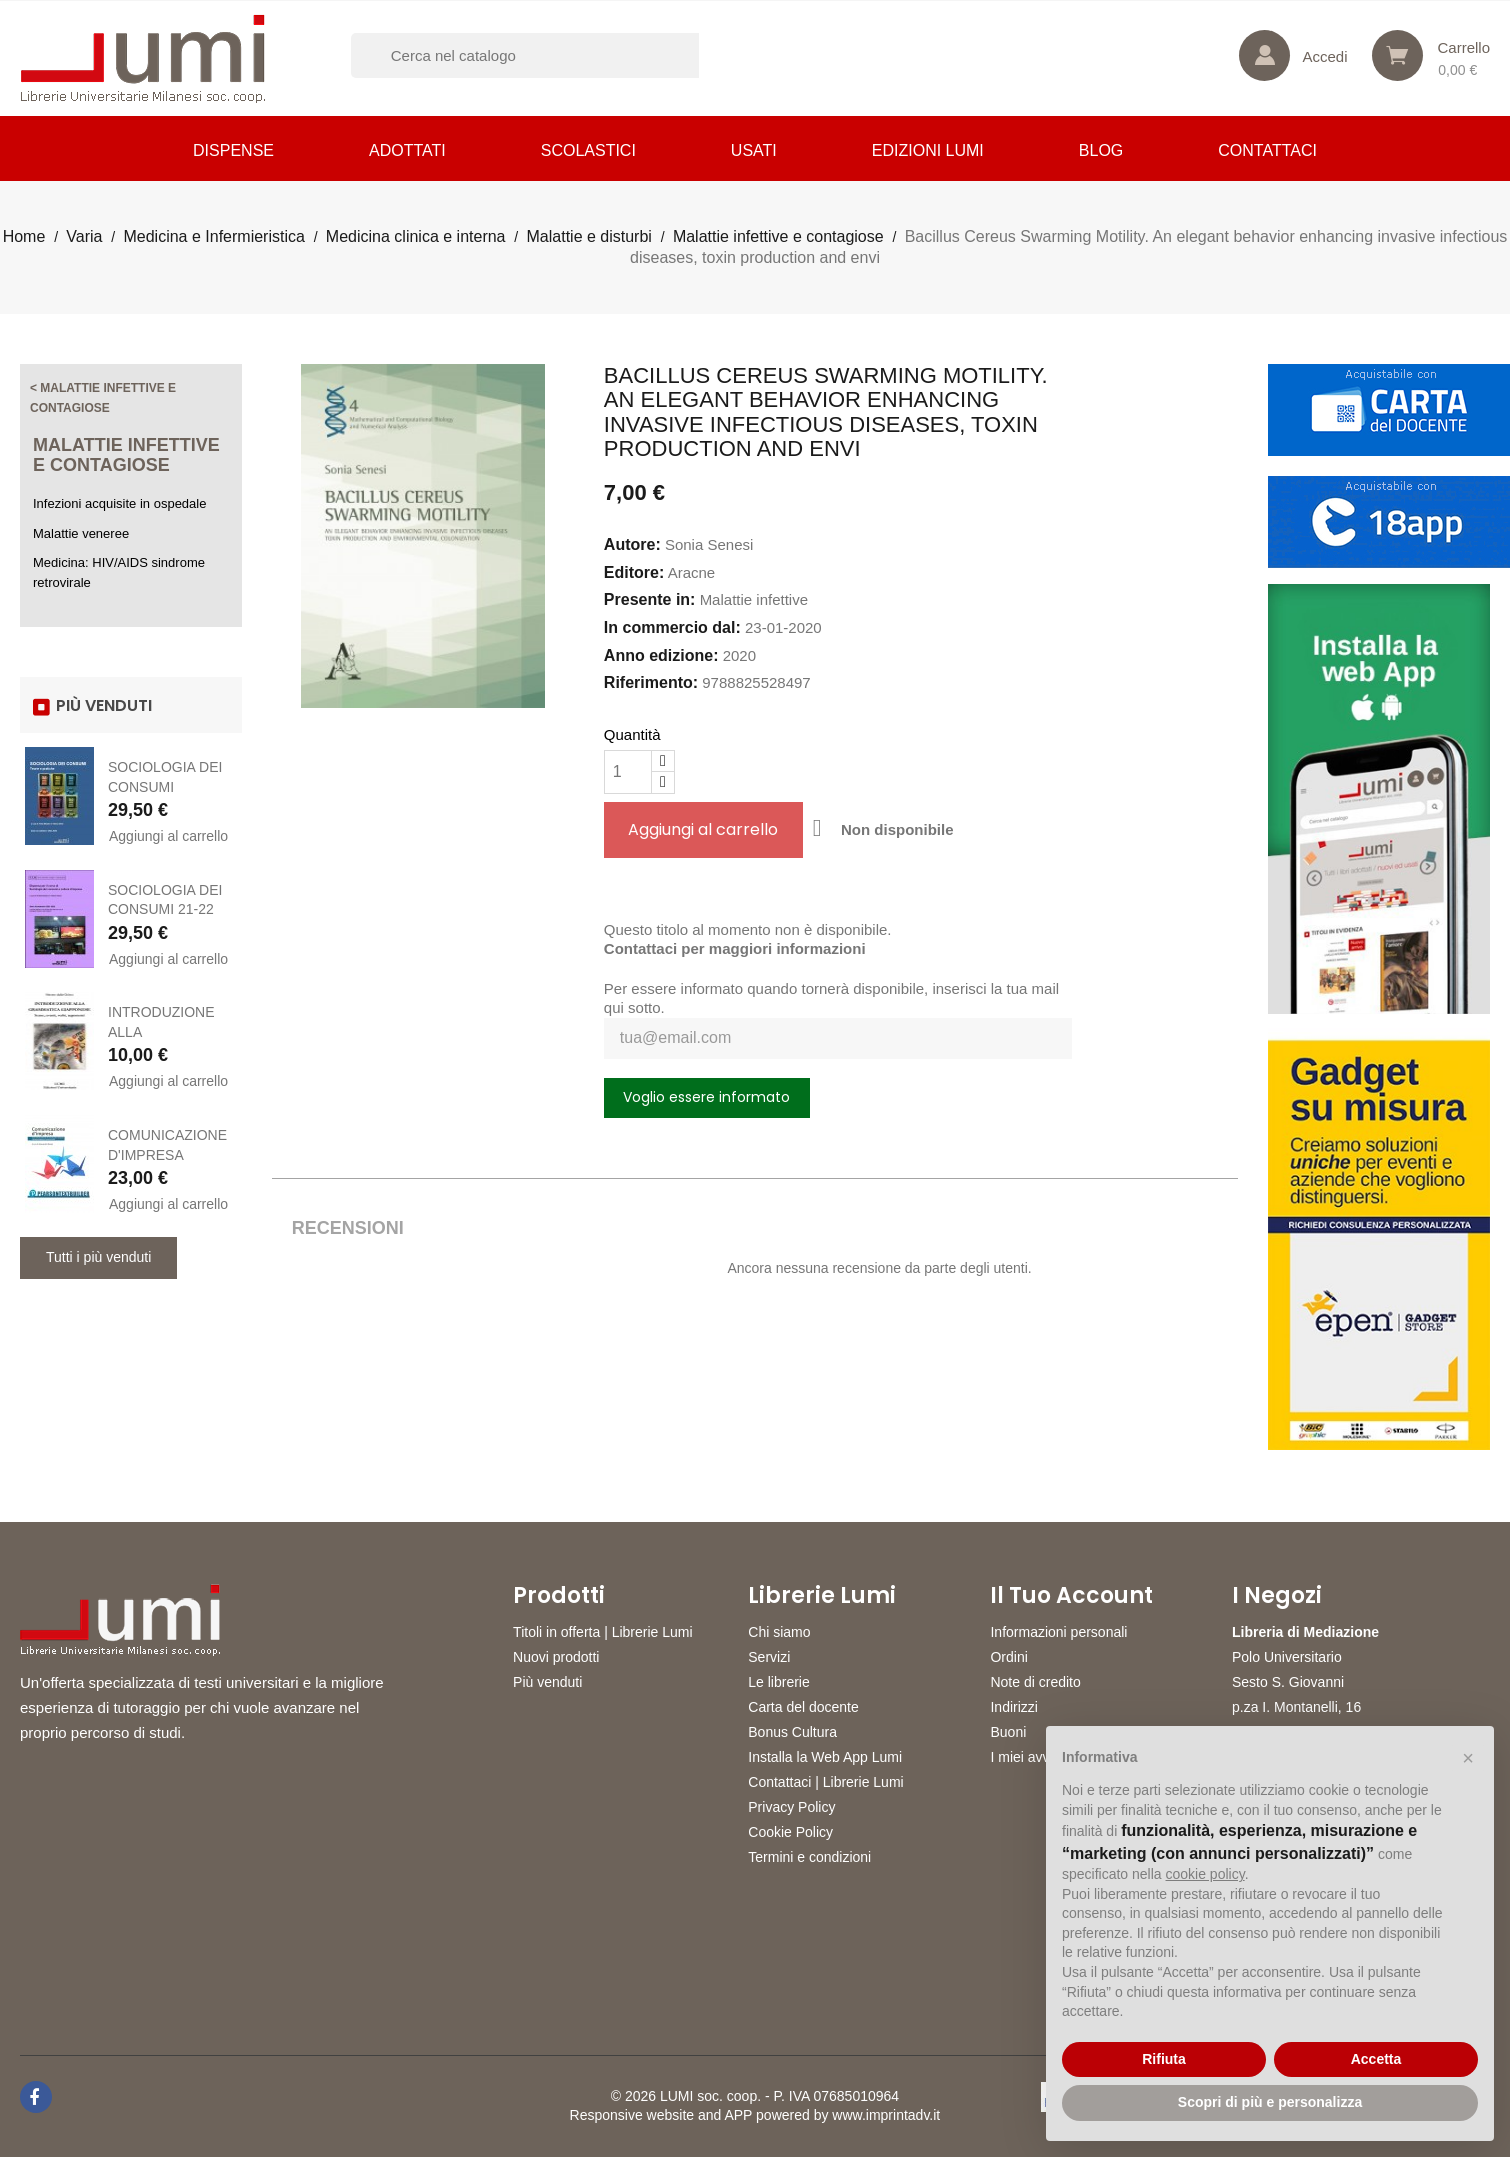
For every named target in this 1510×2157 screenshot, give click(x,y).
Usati (754, 150)
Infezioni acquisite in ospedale (119, 503)
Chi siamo (779, 1632)
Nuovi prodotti (556, 1657)
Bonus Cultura (792, 1732)
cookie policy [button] (1205, 1874)
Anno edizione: (661, 655)
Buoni (1008, 1732)
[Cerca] (551, 55)
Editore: (634, 572)
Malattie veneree (81, 533)
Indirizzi (1013, 1707)
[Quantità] (628, 772)
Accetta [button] (1376, 2059)
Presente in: (650, 599)
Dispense (233, 150)
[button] (1468, 1758)
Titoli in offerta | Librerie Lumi (603, 1632)
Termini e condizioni (809, 1857)
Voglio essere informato (706, 1097)
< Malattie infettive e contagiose (103, 398)
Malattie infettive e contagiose (126, 455)
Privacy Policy (791, 1807)
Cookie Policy (790, 1832)
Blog (1101, 150)
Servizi (769, 1657)
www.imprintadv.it (886, 2115)
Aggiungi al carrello (168, 836)
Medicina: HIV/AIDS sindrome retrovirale (119, 572)
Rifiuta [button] (1164, 2059)
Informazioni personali (1058, 1632)
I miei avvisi (1026, 1757)
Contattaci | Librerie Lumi (825, 1782)
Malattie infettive (754, 599)
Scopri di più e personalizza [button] (1270, 2102)
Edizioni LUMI (928, 150)
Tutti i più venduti (98, 1257)
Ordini (1008, 1657)
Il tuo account (1071, 1596)
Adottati (407, 150)
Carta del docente (803, 1707)
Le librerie (778, 1682)
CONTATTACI (1267, 150)
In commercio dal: (672, 627)
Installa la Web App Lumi (825, 1757)
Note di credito (1035, 1682)
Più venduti (547, 1682)
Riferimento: (651, 682)
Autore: (632, 544)
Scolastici (588, 150)
